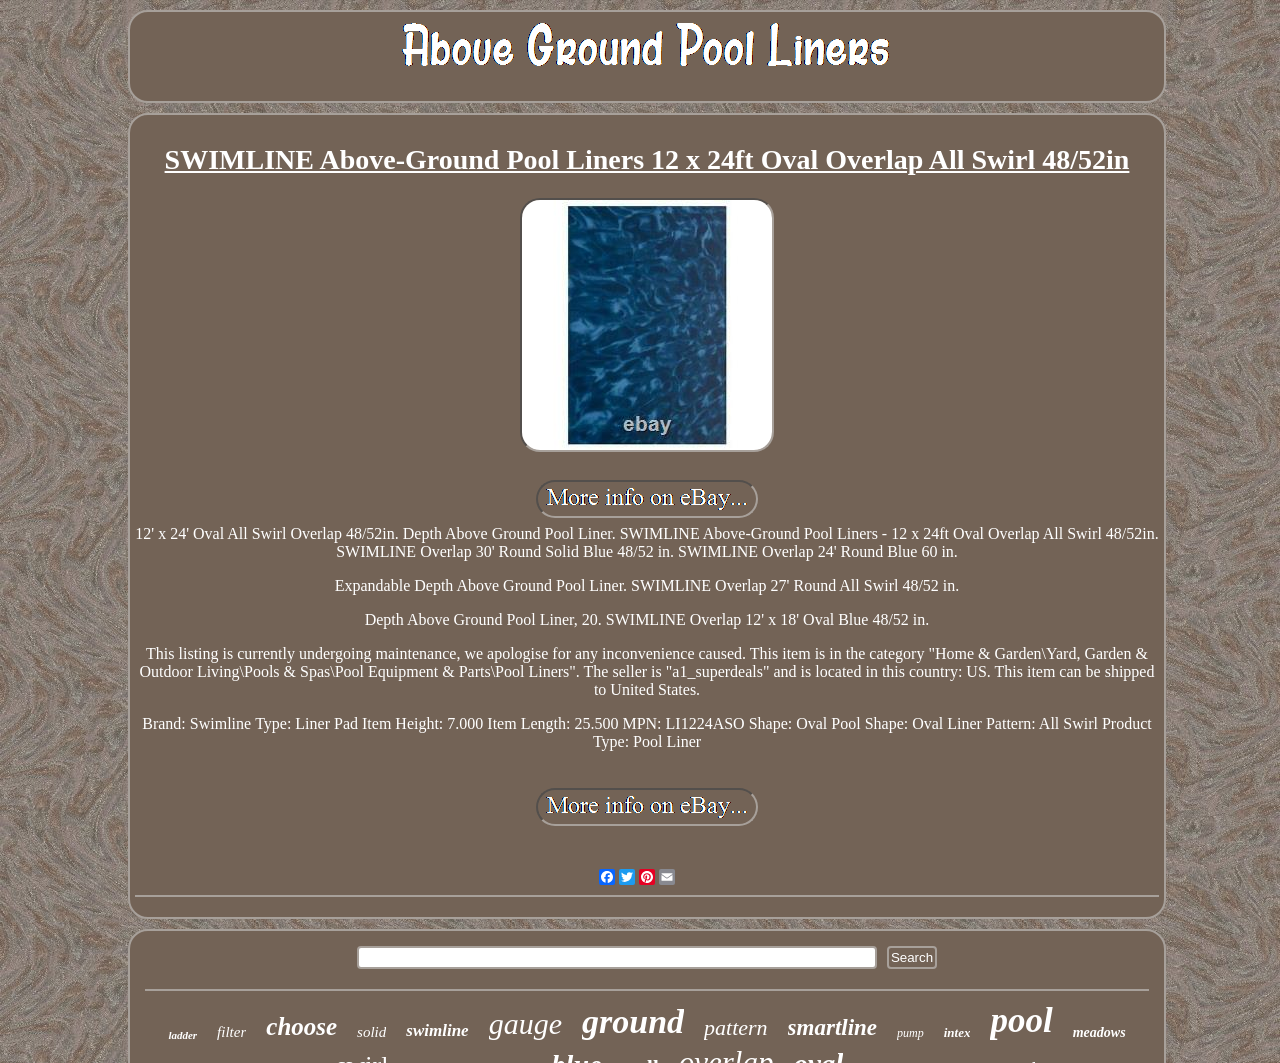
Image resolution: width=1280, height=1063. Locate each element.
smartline (832, 1027)
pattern (736, 1027)
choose (301, 1026)
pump (910, 1033)
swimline (437, 1030)
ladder (182, 1035)
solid (371, 1032)
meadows (1099, 1032)
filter (231, 1032)
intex (957, 1032)
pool (1021, 1020)
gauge (525, 1023)
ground (633, 1021)
